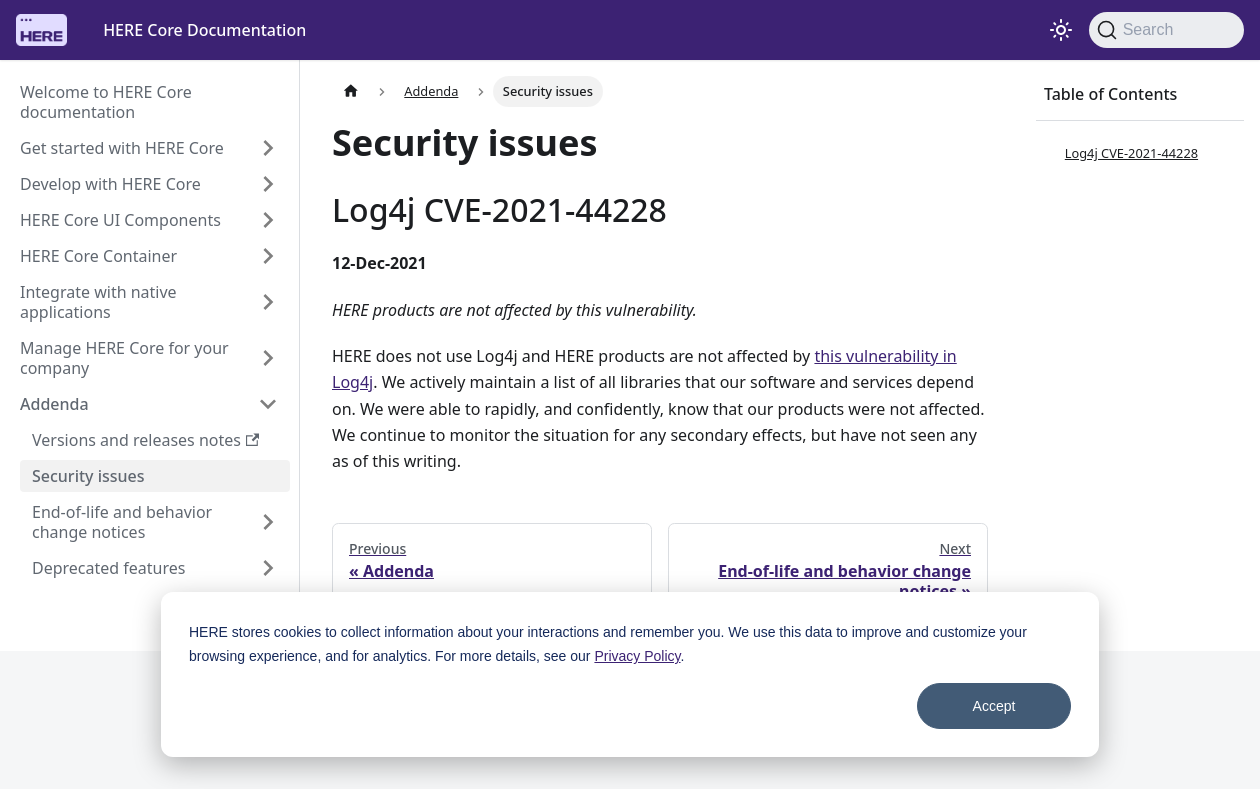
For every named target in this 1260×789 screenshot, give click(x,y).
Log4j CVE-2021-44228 (1131, 153)
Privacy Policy (637, 656)
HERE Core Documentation (204, 30)
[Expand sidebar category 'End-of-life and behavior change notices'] (268, 522)
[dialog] (630, 674)
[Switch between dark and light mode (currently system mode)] (1061, 30)
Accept (994, 706)
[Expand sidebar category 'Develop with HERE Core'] (268, 184)
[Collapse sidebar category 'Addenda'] (268, 404)
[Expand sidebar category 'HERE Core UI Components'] (268, 220)
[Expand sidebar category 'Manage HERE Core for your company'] (268, 358)
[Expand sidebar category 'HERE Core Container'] (268, 256)
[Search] (1166, 30)
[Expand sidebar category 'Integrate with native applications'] (268, 302)
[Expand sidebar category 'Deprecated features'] (268, 568)
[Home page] (351, 91)
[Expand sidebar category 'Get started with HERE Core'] (268, 148)
